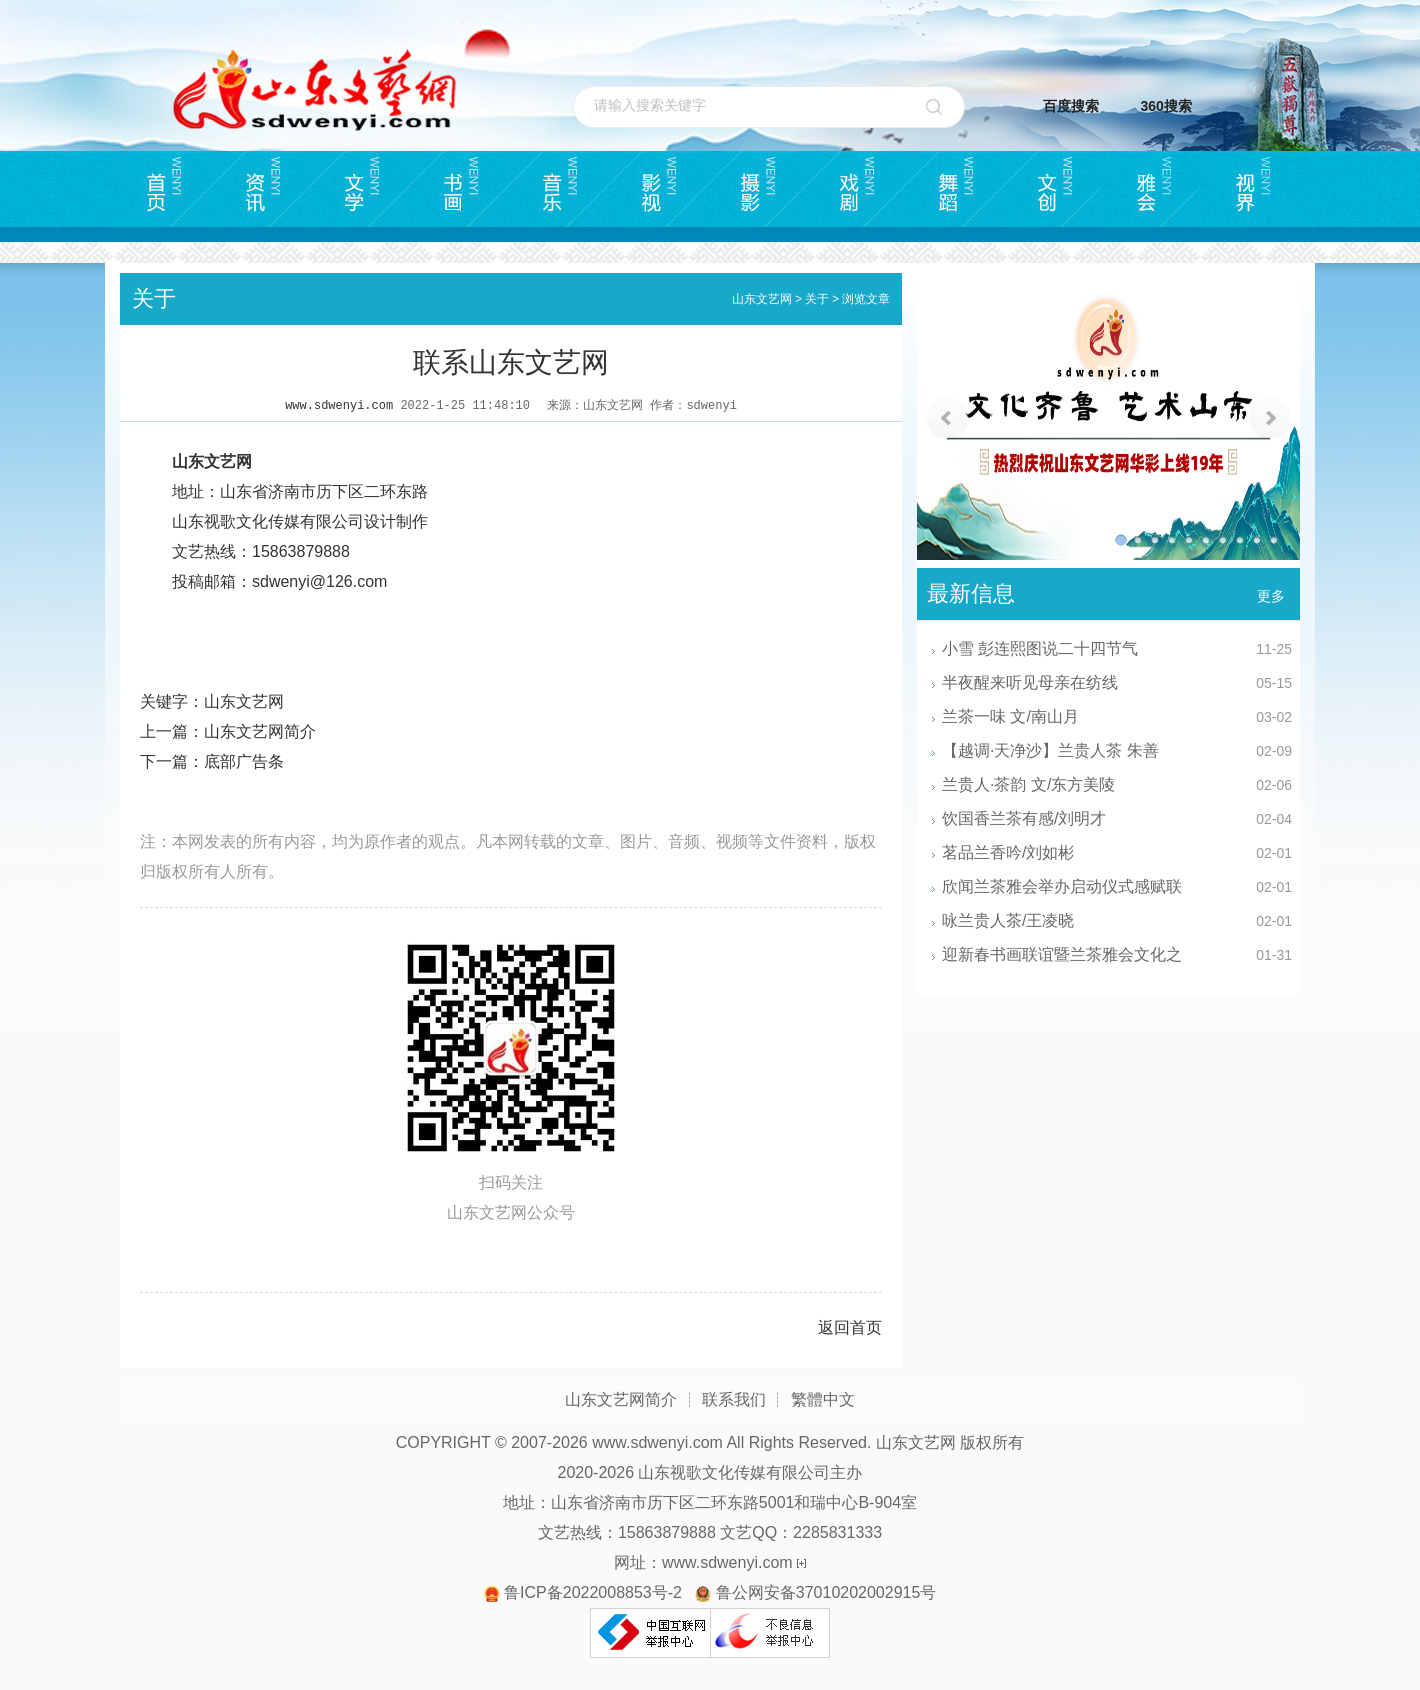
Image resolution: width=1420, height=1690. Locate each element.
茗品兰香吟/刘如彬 (1008, 852)
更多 (1271, 596)
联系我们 (734, 1399)
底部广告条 (244, 761)
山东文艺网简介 (260, 731)
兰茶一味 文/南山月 (1010, 716)
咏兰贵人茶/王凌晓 (1008, 920)
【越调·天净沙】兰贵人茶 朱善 (1050, 750)
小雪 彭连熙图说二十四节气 (1040, 648)
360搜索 (1166, 106)
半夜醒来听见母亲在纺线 (1030, 682)
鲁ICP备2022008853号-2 (593, 1592)
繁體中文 (823, 1399)
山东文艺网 (762, 299)
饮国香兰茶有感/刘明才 (1024, 818)
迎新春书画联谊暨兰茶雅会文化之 (1062, 954)
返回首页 (850, 1327)
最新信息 (971, 593)
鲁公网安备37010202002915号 (826, 1592)
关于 (817, 299)
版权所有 (992, 1442)
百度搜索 (1071, 106)
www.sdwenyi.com (339, 406)
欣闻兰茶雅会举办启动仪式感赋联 (1062, 886)
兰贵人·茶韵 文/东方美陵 (1028, 784)
